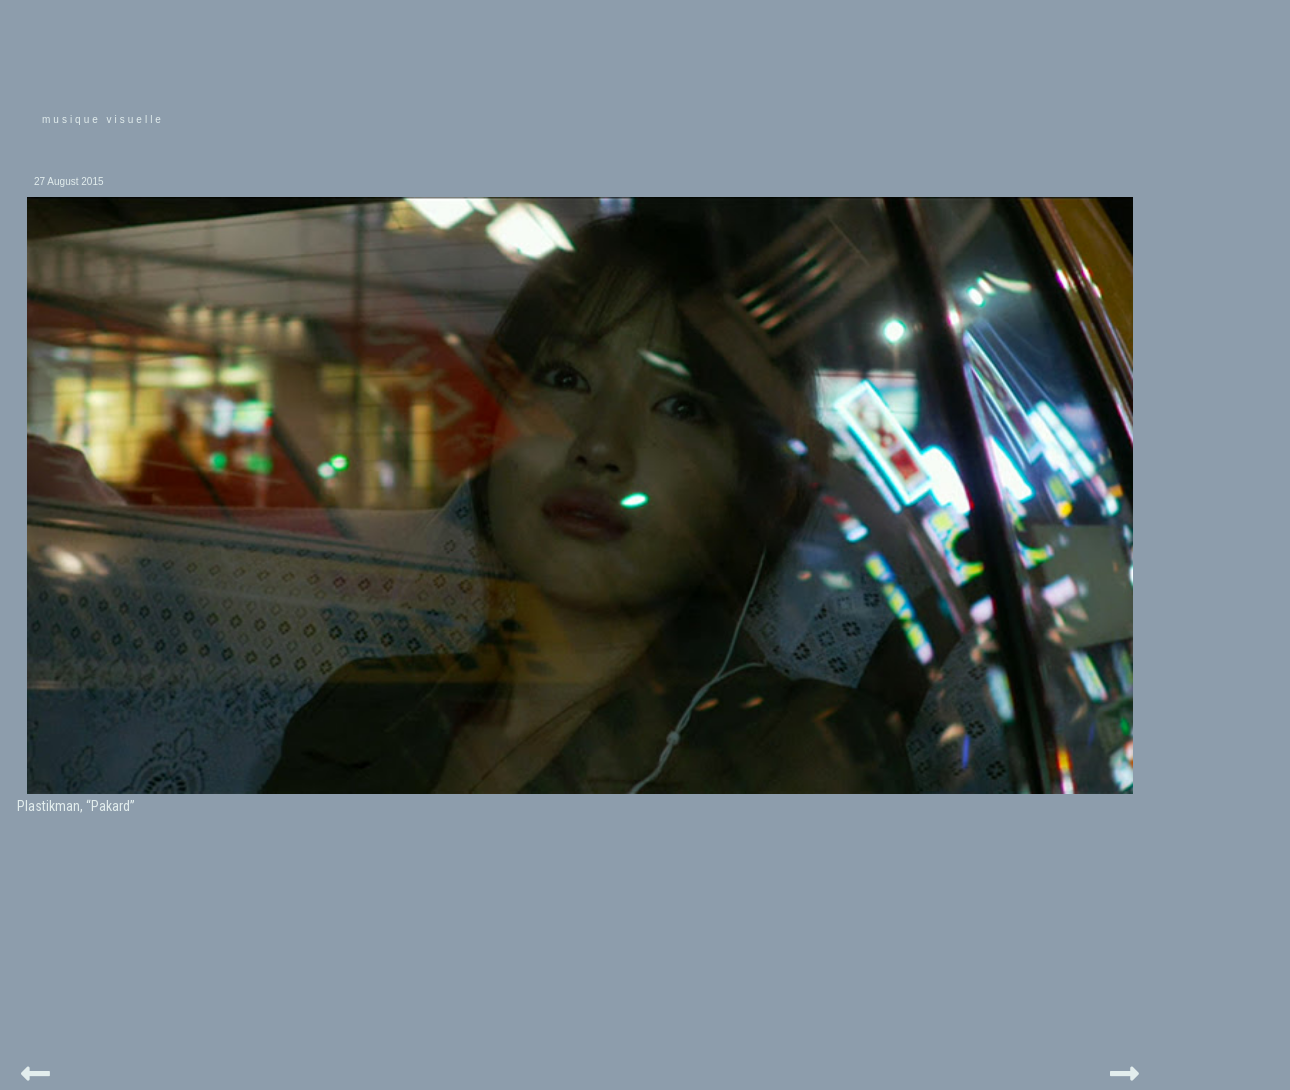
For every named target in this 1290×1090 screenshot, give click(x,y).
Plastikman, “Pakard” (76, 806)
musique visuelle (103, 119)
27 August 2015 (69, 181)
